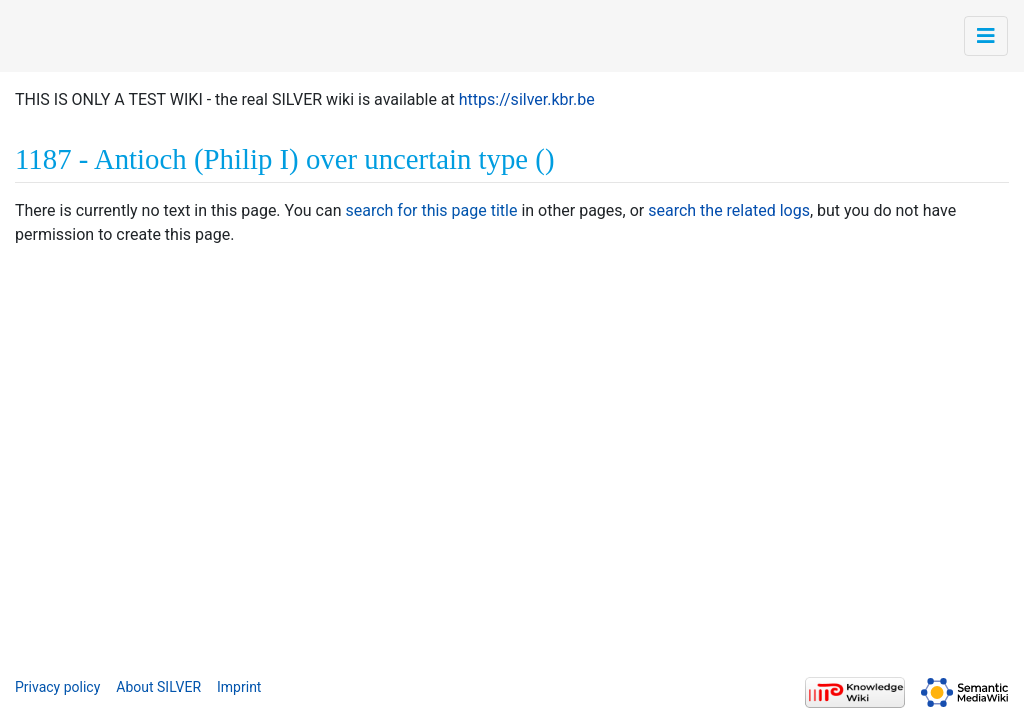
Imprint (239, 687)
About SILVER (158, 687)
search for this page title (431, 210)
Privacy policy (57, 687)
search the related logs (729, 210)
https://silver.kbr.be (527, 99)
